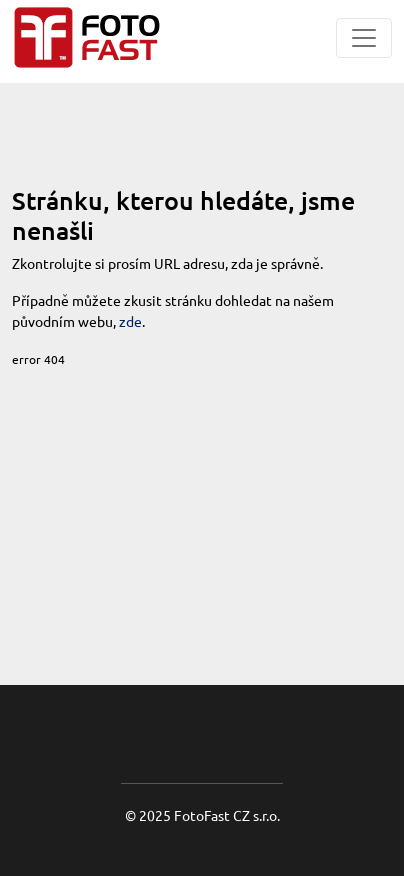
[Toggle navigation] (364, 38)
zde (130, 321)
